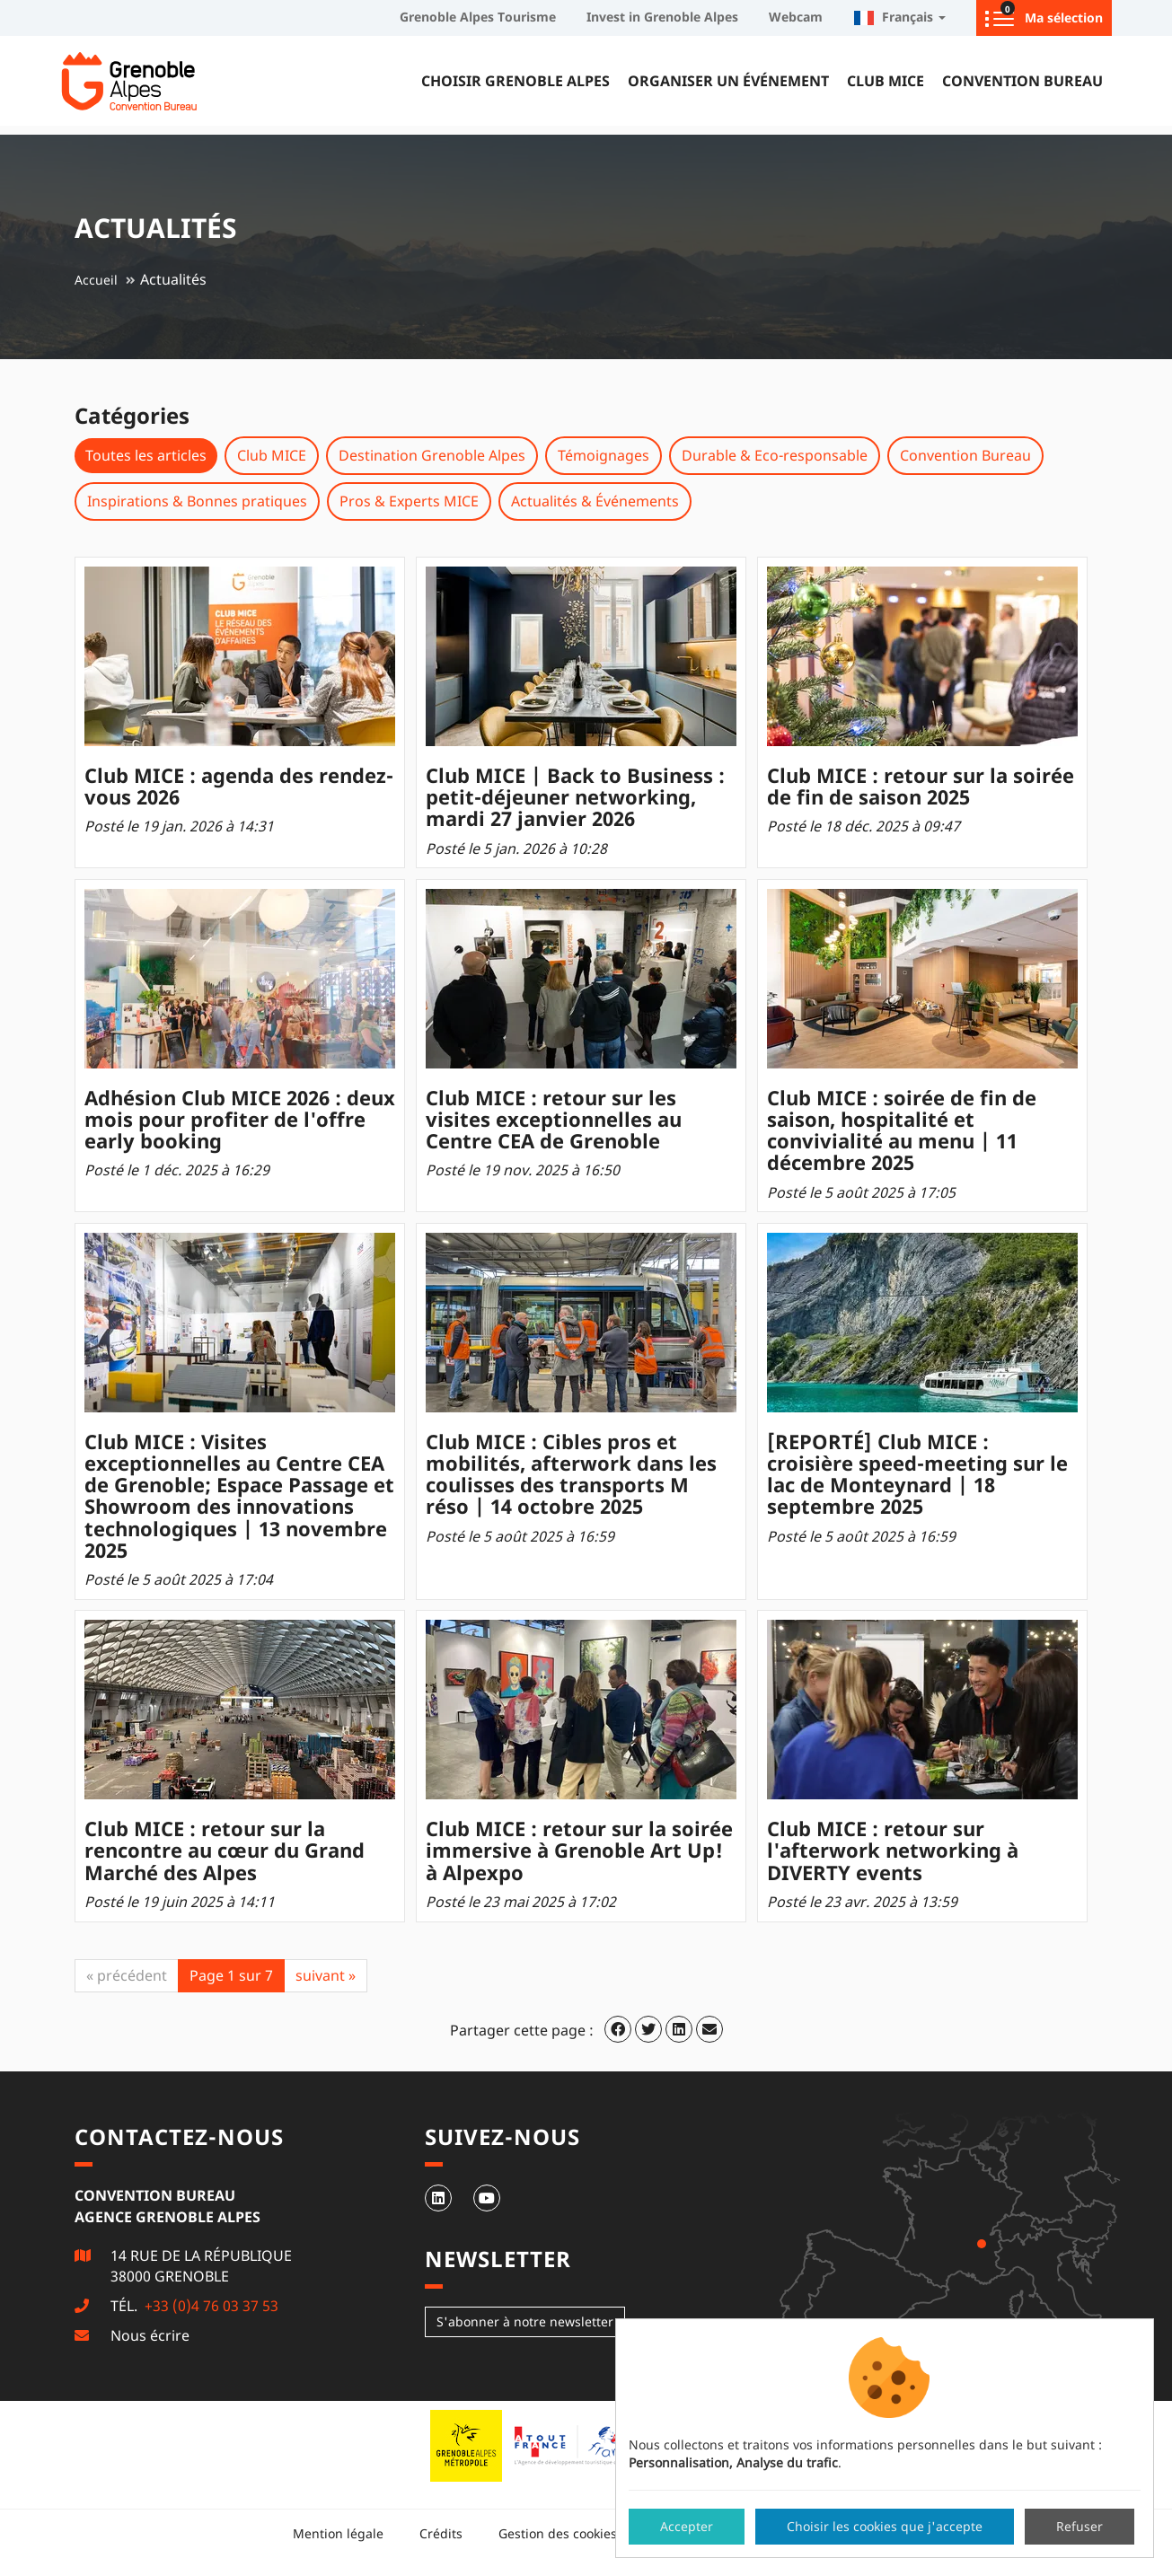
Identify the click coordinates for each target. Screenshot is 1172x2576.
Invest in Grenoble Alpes (662, 16)
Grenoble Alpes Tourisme (478, 16)
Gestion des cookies (557, 2533)
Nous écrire (149, 2335)
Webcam (796, 16)
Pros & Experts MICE (409, 501)
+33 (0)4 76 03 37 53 (209, 2306)
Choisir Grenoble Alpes (515, 81)
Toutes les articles (146, 455)
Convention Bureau (1022, 81)
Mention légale (338, 2533)
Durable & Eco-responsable (775, 455)
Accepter (686, 2526)
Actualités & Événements (595, 501)
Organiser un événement (728, 81)
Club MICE (885, 81)
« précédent (126, 1975)
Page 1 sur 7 (231, 1975)
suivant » (325, 1975)
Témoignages (603, 455)
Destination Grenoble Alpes (432, 455)
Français (899, 16)
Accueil (96, 279)
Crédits (441, 2533)
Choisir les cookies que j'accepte (885, 2526)
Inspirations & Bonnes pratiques (197, 501)
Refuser (1079, 2526)
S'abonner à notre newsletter (524, 2321)
